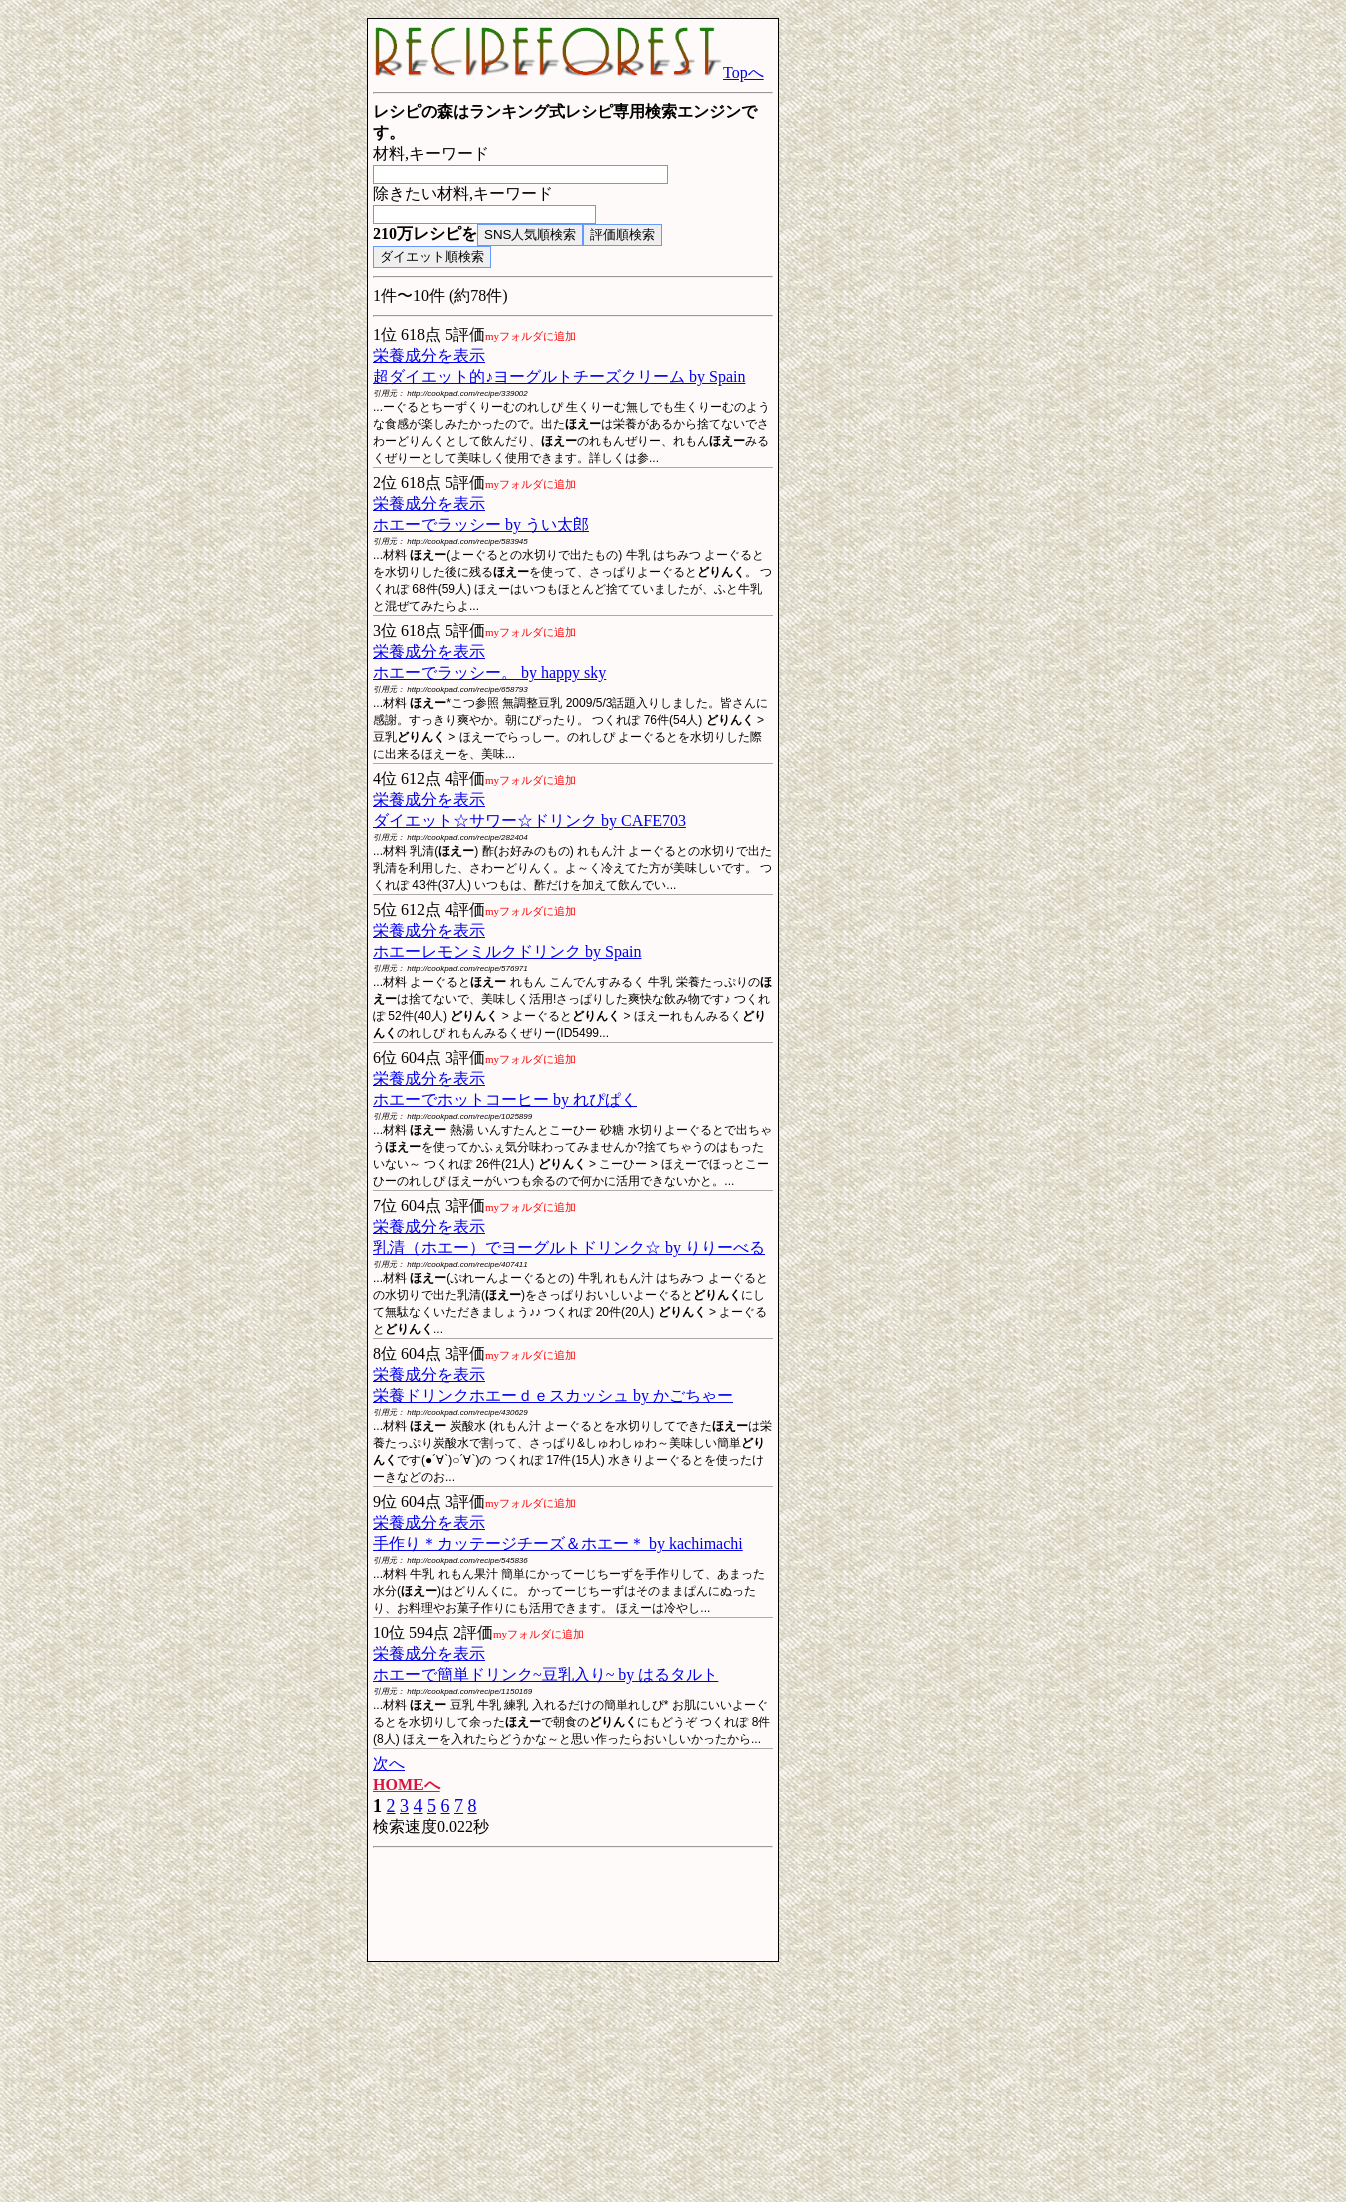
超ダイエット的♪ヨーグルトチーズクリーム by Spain (559, 376)
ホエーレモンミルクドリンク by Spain (507, 951)
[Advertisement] (203, 318)
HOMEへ (406, 1784)
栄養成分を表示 (429, 355)
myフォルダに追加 (530, 336)
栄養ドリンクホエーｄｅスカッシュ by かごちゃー (553, 1395)
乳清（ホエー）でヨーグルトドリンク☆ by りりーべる (569, 1247)
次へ (389, 1763)
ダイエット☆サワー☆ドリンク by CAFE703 (529, 820)
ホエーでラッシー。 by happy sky (489, 672)
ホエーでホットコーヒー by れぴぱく (505, 1099)
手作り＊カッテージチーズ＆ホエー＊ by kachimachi (558, 1543)
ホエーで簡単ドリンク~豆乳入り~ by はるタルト (545, 1674)
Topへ (568, 72)
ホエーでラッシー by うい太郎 (481, 524)
